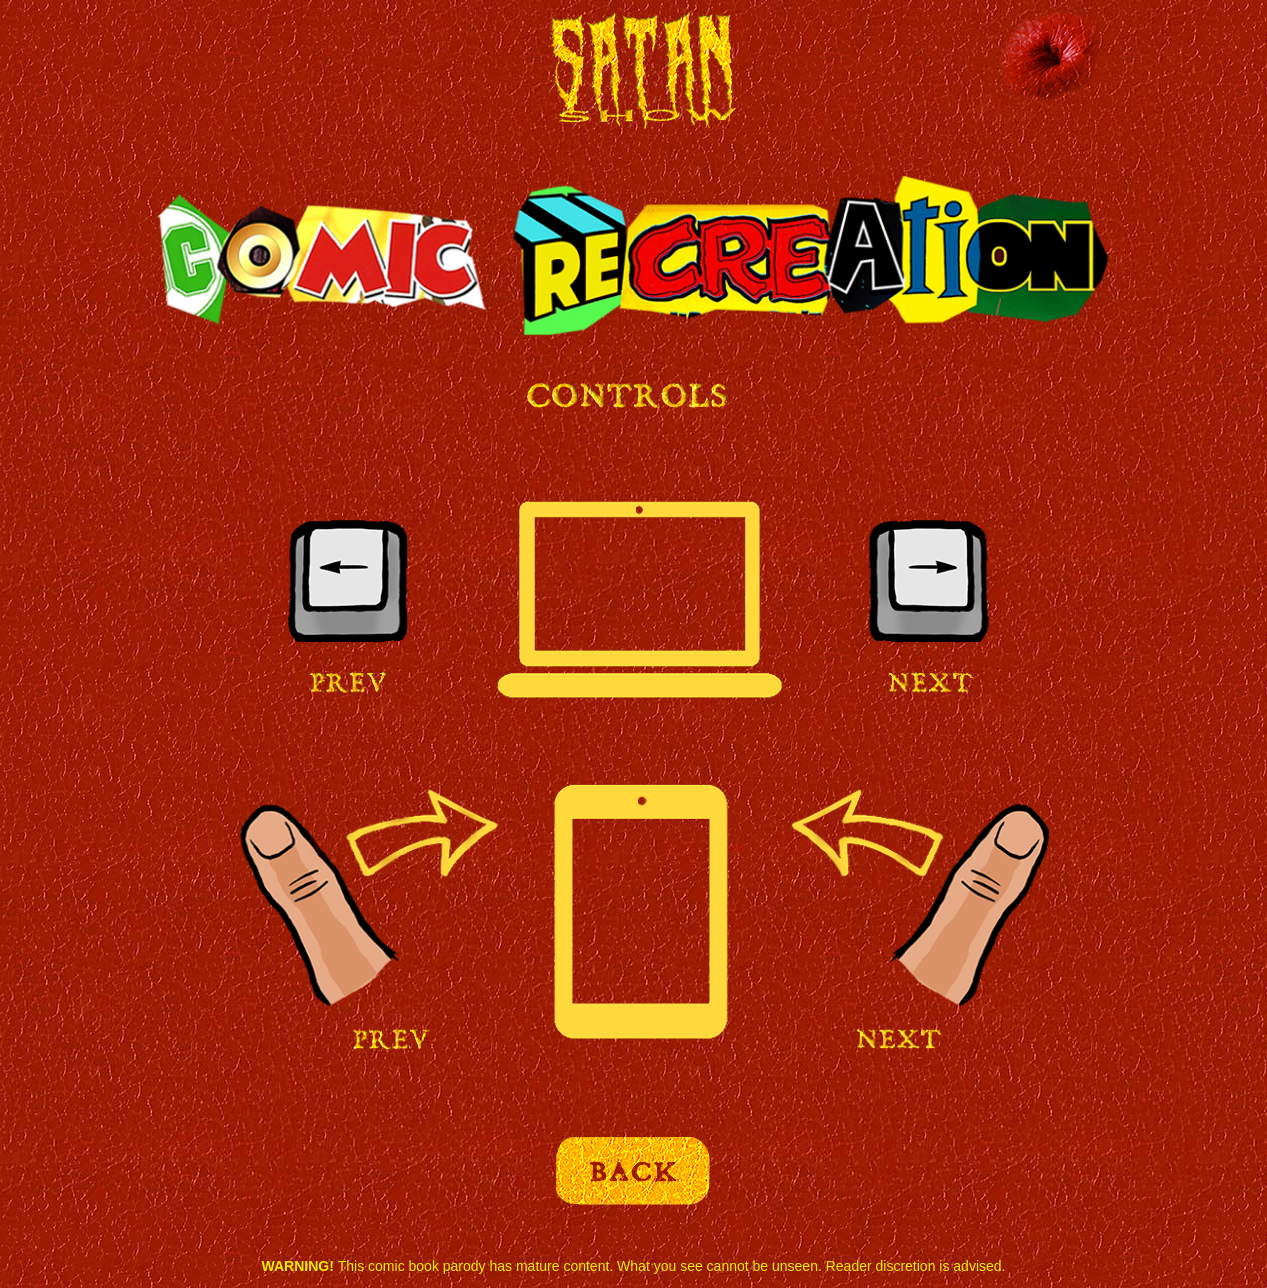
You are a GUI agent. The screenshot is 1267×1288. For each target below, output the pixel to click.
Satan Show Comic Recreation (635, 77)
